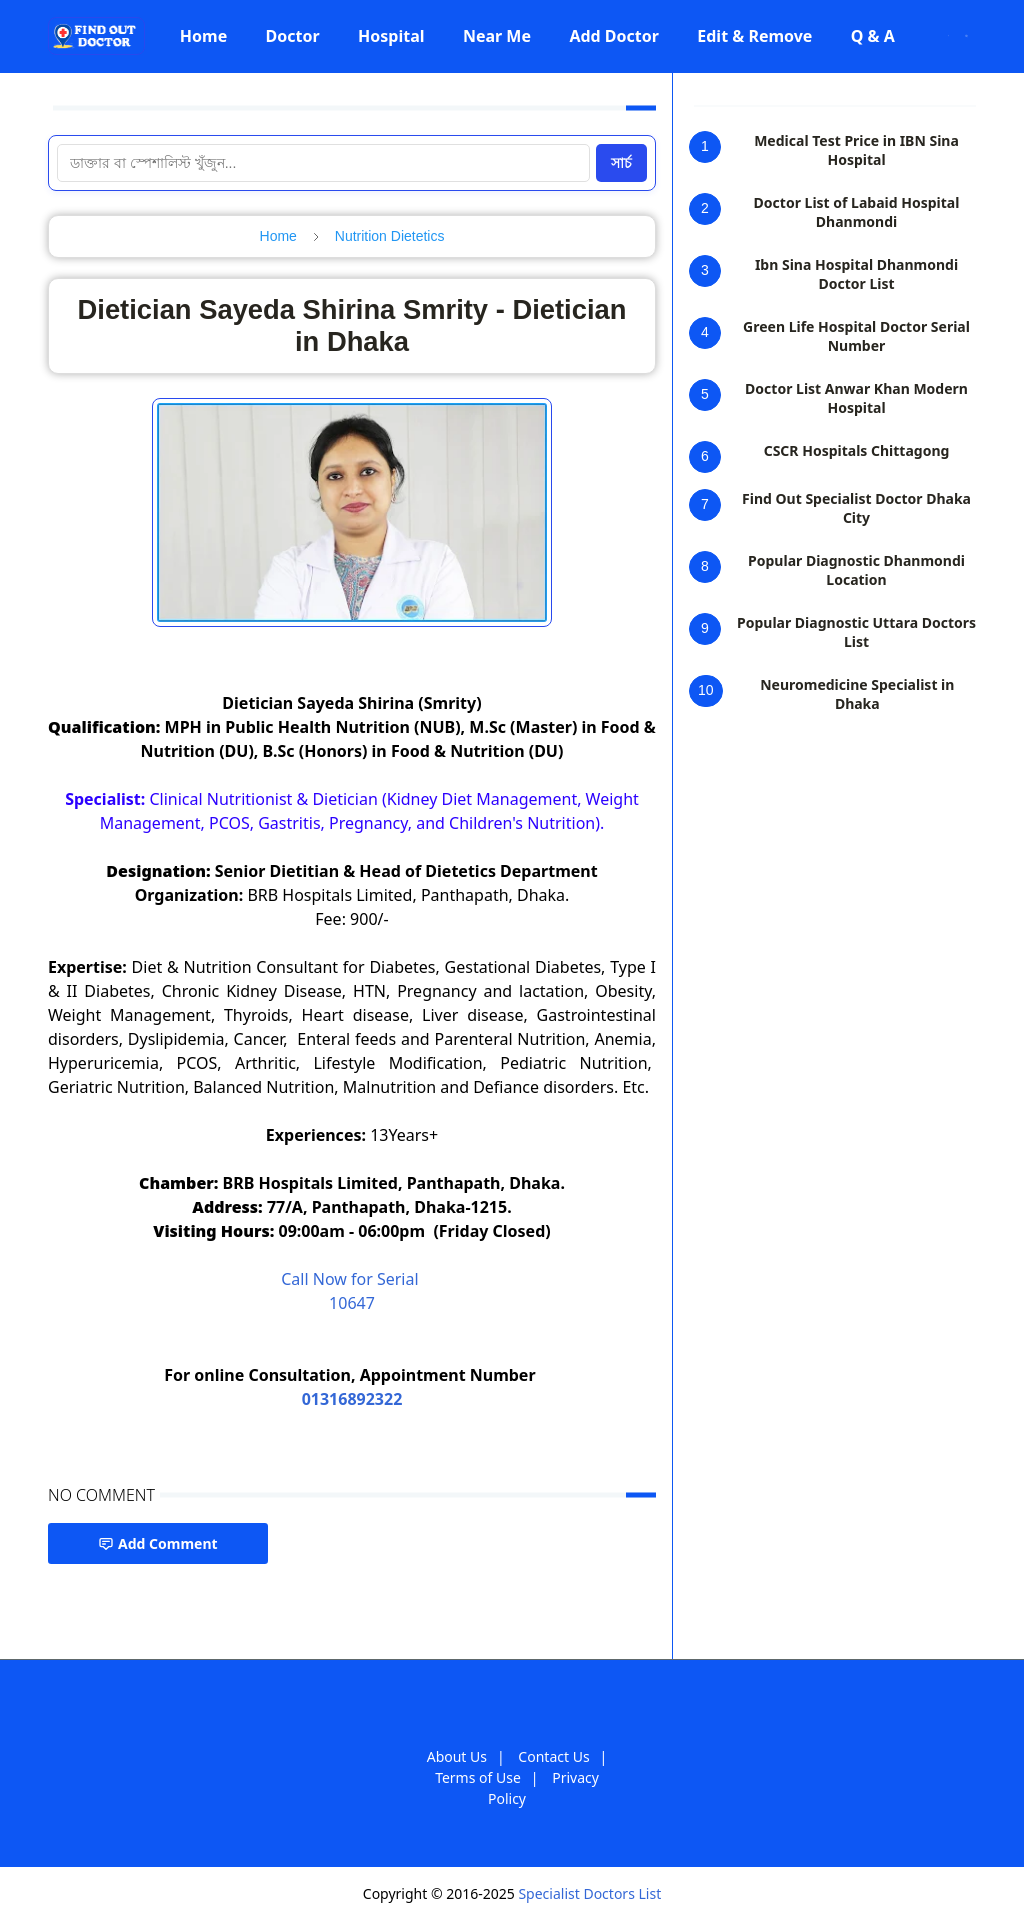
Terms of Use (478, 1777)
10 (706, 690)
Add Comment (158, 1543)
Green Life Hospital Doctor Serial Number (856, 336)
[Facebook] (922, 36)
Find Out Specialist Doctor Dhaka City (856, 508)
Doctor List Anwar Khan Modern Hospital (856, 398)
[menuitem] (204, 36)
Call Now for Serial (352, 1279)
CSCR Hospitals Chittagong (857, 450)
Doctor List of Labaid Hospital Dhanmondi (857, 212)
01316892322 (352, 1399)
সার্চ (621, 163)
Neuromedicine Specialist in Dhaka (857, 694)
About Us (457, 1756)
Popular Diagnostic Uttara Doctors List (856, 632)
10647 (352, 1303)
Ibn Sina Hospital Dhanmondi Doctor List (856, 274)
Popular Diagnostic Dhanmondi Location (856, 570)
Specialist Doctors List (589, 1893)
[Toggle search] (966, 36)
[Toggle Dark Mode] (948, 35)
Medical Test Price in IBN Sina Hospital (856, 150)
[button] (204, 36)
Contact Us (553, 1756)
